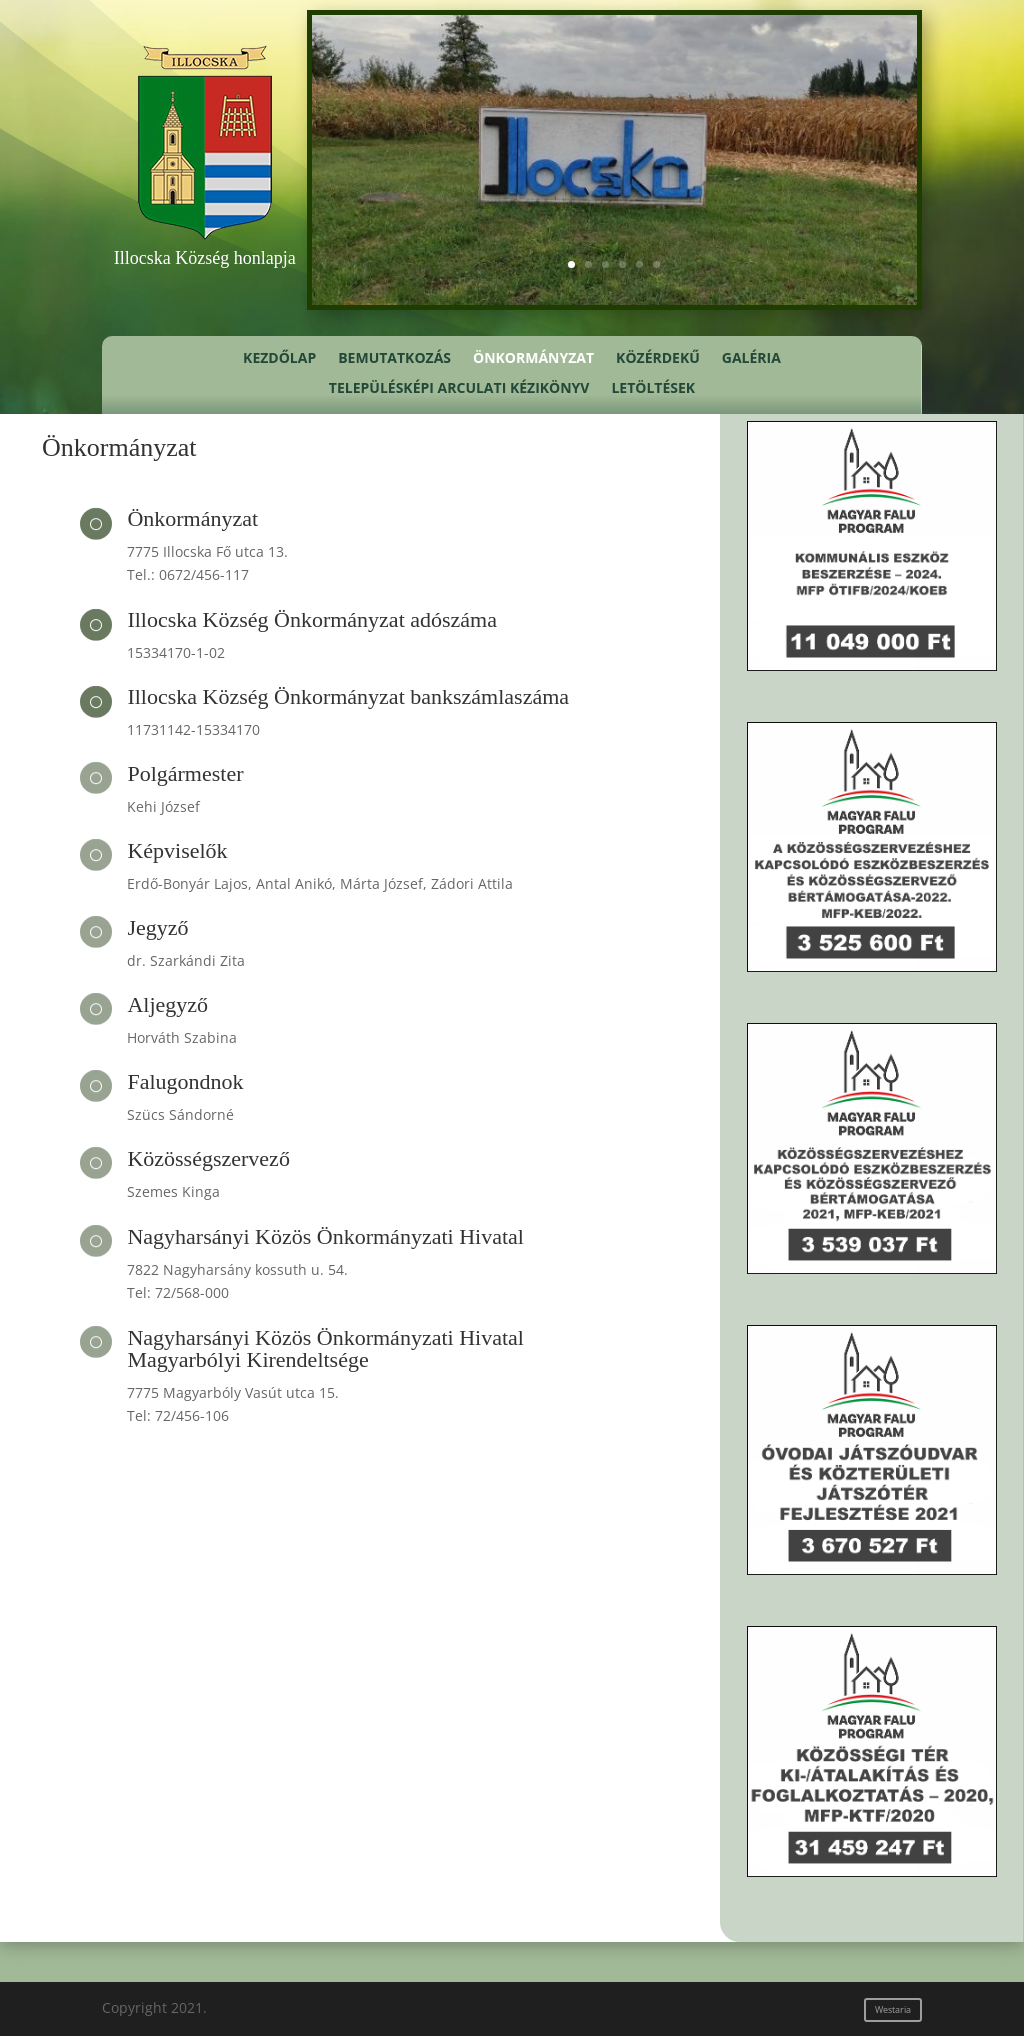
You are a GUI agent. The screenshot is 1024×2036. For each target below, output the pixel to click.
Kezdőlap (279, 359)
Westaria (893, 2009)
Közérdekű (658, 359)
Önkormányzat (533, 359)
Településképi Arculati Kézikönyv (459, 389)
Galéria (751, 359)
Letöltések (653, 389)
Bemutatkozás (394, 359)
